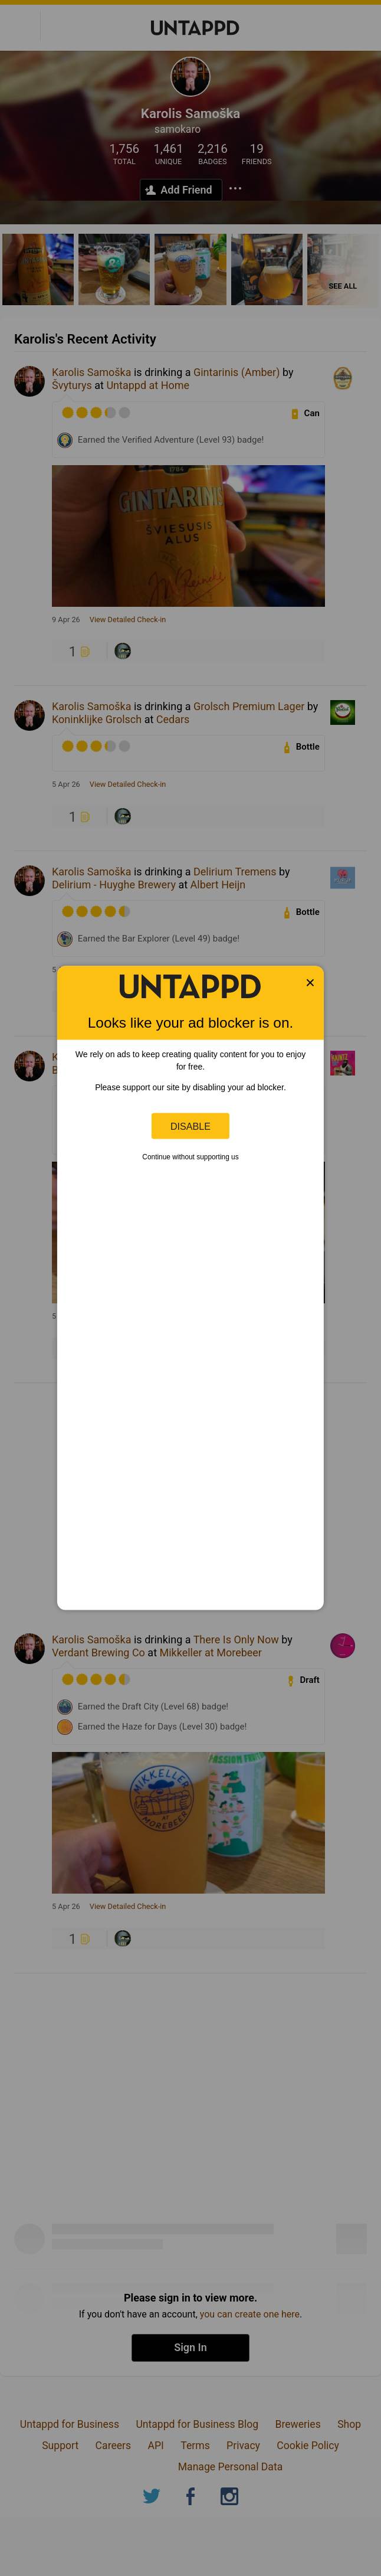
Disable (190, 1125)
